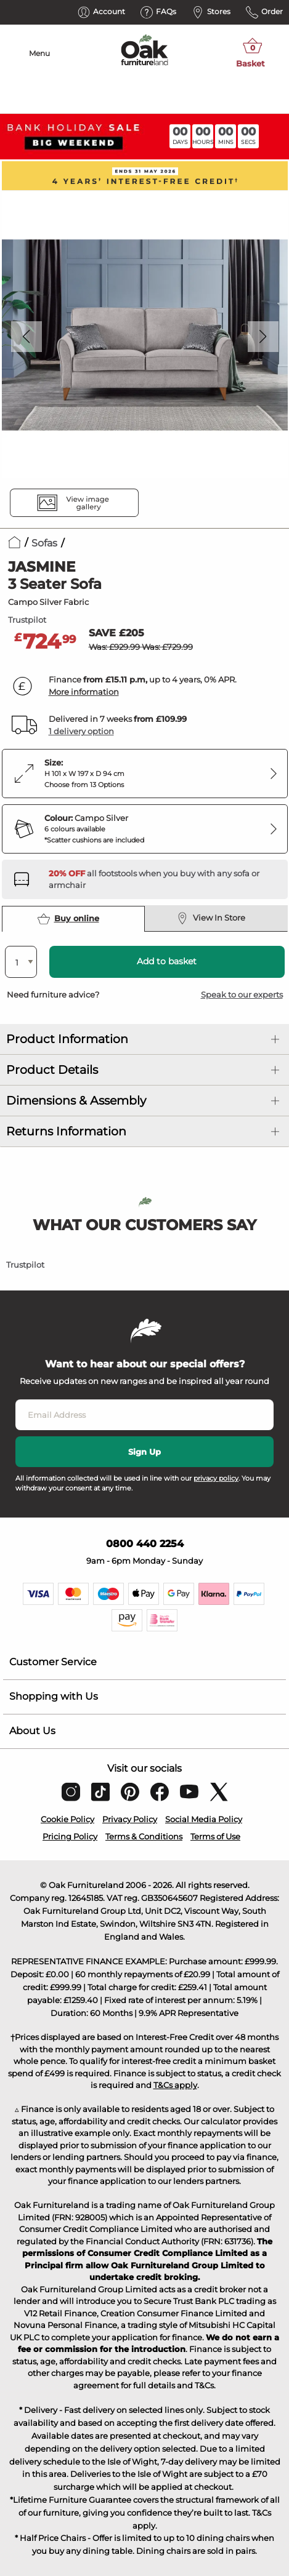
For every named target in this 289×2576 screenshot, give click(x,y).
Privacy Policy (129, 1819)
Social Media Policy (203, 1819)
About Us (32, 1731)
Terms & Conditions (143, 1836)
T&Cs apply (175, 2085)
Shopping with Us (53, 1696)
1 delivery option (81, 731)
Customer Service (53, 1662)
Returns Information (66, 1131)
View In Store (210, 918)
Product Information (67, 1039)
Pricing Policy (70, 1836)
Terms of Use (215, 1836)
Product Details (52, 1070)
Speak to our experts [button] (242, 994)
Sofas (44, 543)
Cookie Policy (67, 1819)
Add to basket (167, 961)
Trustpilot (27, 620)
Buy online (68, 919)
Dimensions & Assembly (76, 1101)
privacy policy (215, 1478)
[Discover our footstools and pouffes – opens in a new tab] (163, 879)
